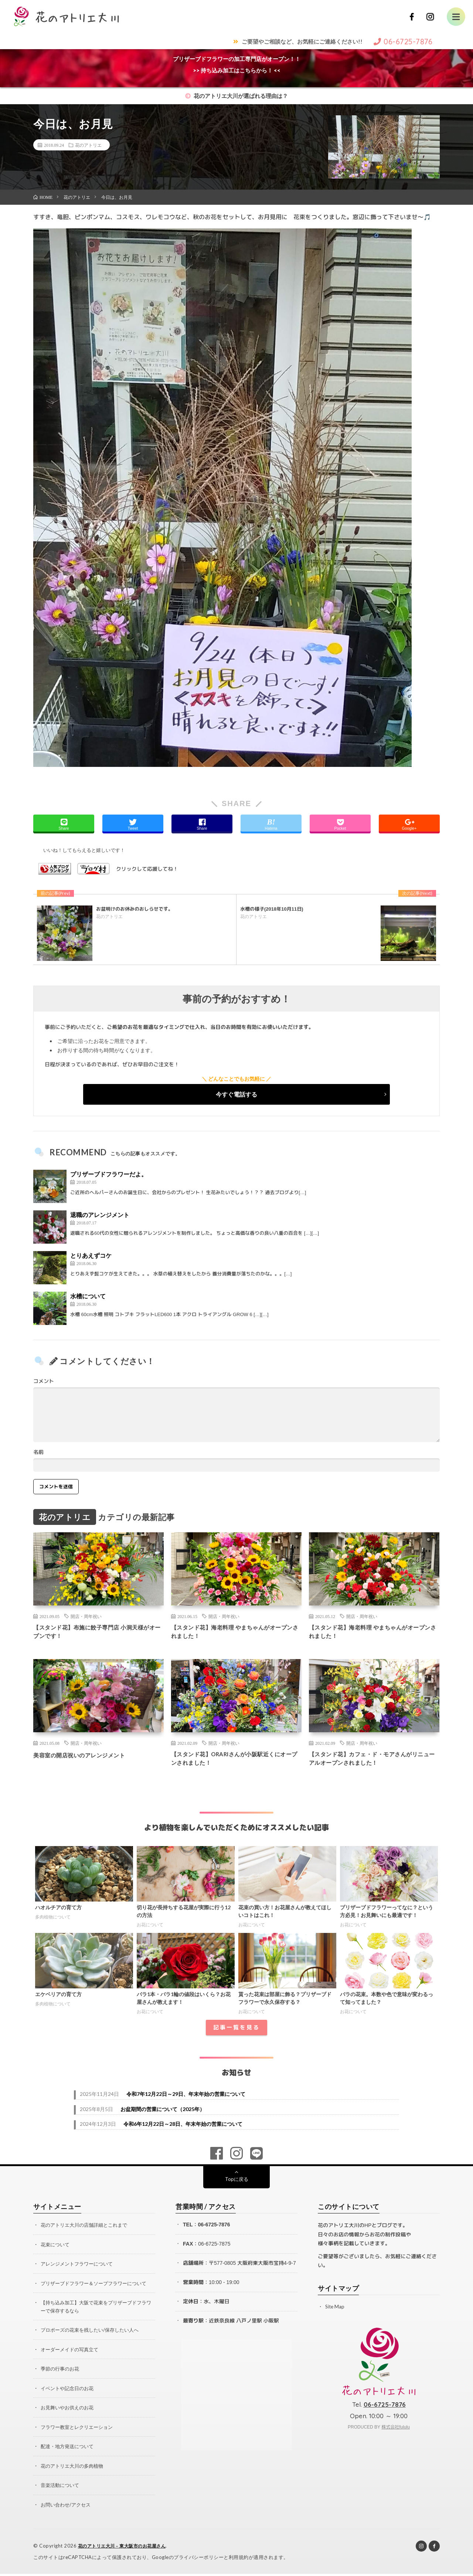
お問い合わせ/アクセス (67, 2507)
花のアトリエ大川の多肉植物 (74, 2468)
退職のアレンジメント (99, 1214)
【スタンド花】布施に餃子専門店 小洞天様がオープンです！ (95, 1633)
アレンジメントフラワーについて (79, 2269)
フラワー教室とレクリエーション (79, 2430)
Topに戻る (236, 2184)
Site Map (335, 2312)
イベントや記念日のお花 (69, 2392)
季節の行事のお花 (61, 2372)
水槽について (88, 1295)
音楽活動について (61, 2488)
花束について (56, 2249)
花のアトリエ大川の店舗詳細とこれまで (87, 2230)
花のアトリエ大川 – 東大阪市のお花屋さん (125, 2548)
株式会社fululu (395, 2432)
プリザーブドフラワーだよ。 (108, 1173)
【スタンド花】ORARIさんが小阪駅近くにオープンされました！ (233, 1763)
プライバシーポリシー (199, 2559)
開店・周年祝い (86, 1616)
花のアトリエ (88, 145)
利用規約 (239, 2559)
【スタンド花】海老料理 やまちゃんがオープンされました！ (233, 1633)
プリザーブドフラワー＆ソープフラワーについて (97, 2288)
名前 (38, 1452)
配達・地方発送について (69, 2449)
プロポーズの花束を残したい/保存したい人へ (93, 2334)
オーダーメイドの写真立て (72, 2353)
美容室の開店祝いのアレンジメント (88, 1758)
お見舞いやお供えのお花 (69, 2411)
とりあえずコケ (91, 1255)
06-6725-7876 (214, 2230)
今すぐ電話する (236, 1094)
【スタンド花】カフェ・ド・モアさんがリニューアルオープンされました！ (374, 1763)
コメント (43, 1381)
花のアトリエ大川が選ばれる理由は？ (236, 95)
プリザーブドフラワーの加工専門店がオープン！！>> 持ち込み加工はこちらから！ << (236, 64)
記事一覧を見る (236, 2033)
